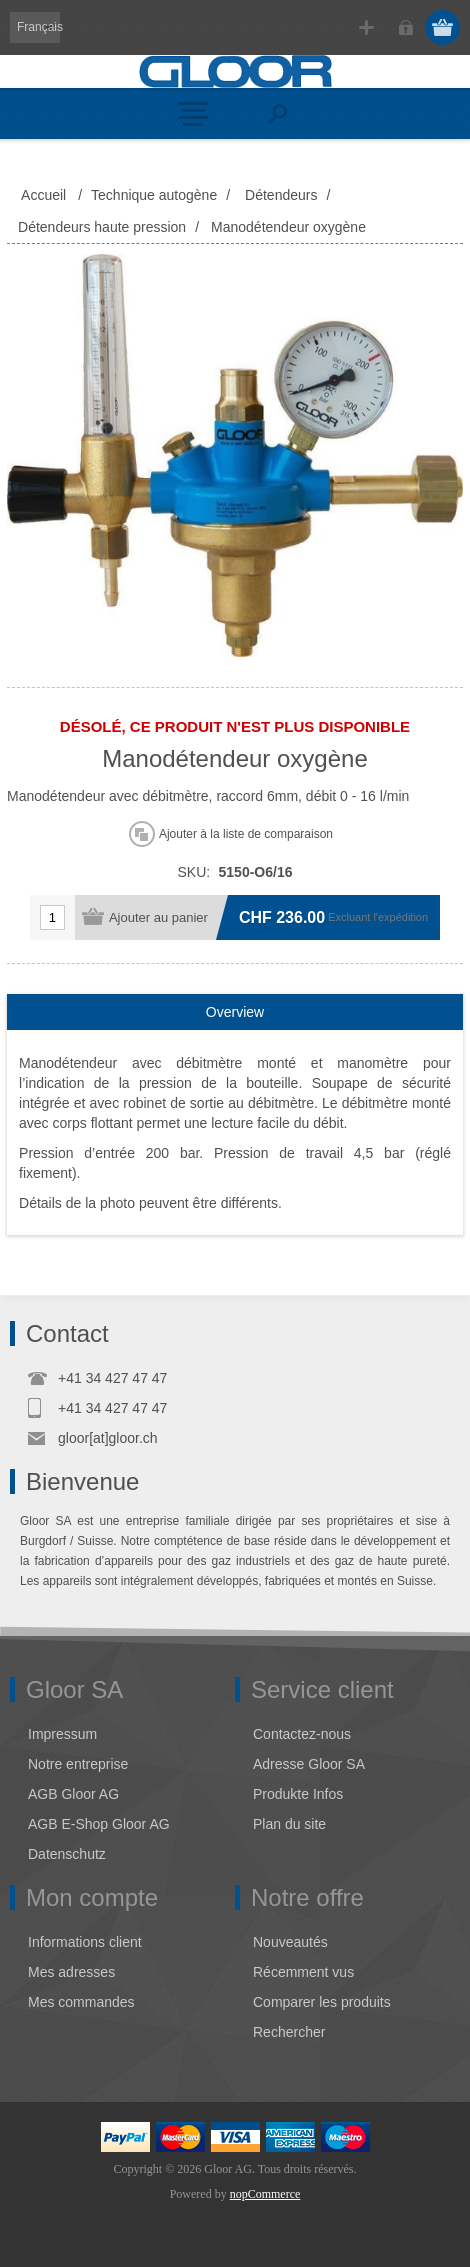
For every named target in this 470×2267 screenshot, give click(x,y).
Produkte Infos (298, 1794)
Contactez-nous (302, 1734)
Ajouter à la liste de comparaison (246, 834)
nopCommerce (265, 2194)
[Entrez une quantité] (52, 917)
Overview (235, 1012)
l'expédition (400, 917)
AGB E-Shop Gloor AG (99, 1824)
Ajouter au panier (158, 917)
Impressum (62, 1734)
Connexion (405, 27)
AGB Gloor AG (73, 1794)
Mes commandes (81, 2002)
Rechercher (289, 2032)
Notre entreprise (78, 1764)
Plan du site (289, 1824)
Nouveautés (290, 1942)
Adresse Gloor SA (309, 1764)
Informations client (85, 1942)
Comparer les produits (322, 2002)
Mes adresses (71, 1972)
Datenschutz (67, 1854)
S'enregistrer (366, 27)
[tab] (235, 1012)
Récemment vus (303, 1972)
